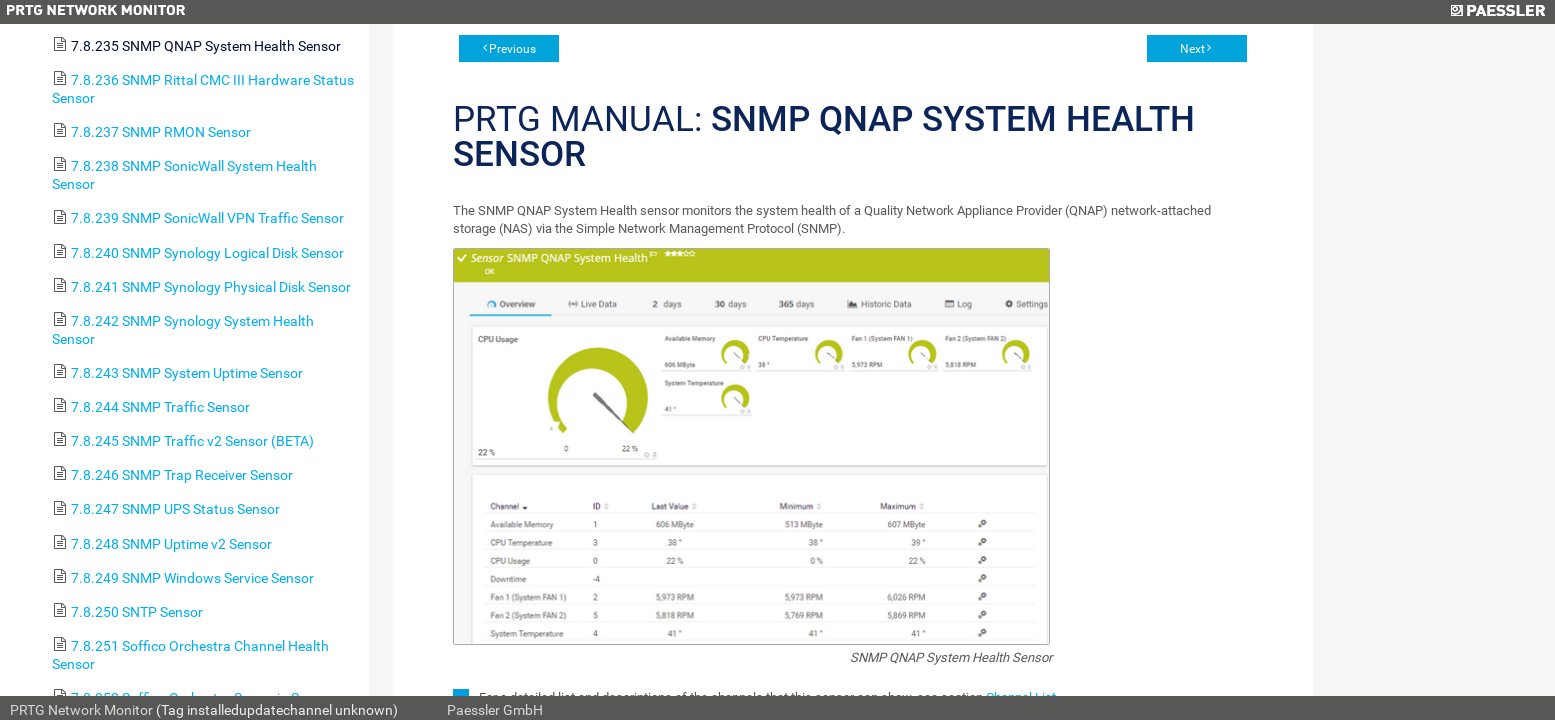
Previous (512, 49)
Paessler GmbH (495, 710)
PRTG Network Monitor (81, 710)
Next (1192, 49)
